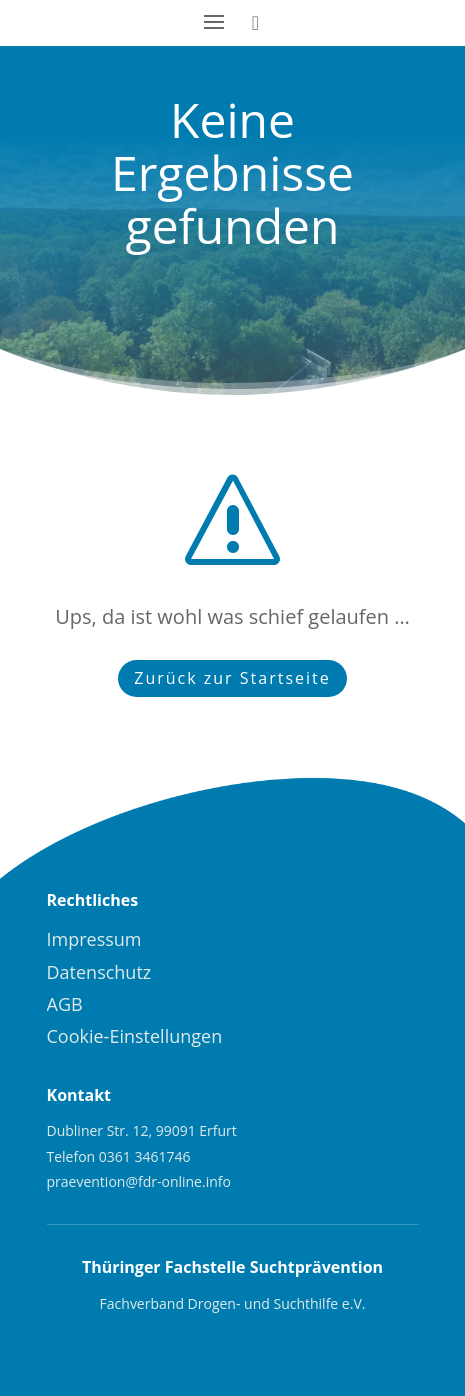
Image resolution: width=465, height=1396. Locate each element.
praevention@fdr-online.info (139, 1181)
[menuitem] (233, 939)
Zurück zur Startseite (232, 678)
